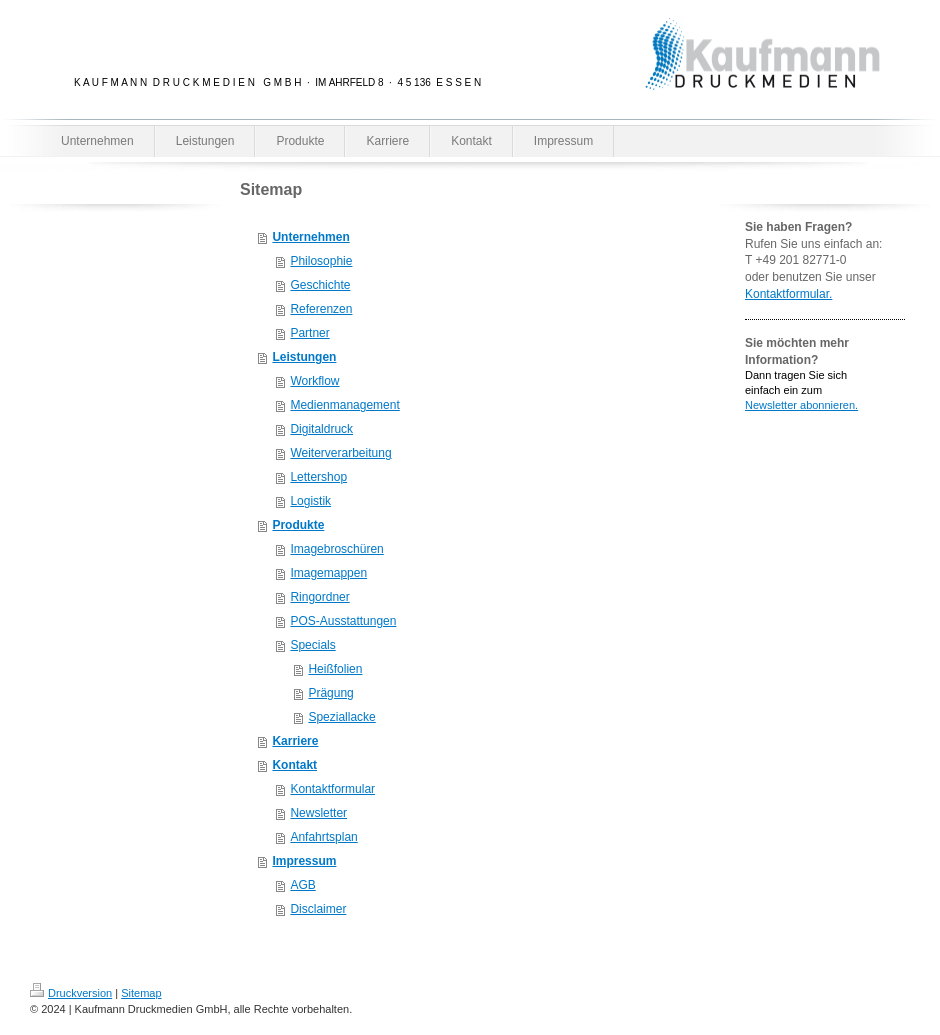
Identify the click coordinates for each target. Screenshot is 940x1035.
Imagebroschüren (336, 549)
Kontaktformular (332, 789)
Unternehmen (310, 237)
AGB (302, 885)
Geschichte (320, 285)
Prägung (330, 693)
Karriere (295, 741)
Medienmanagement (344, 405)
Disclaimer (318, 909)
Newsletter (318, 813)
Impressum (304, 861)
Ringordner (319, 597)
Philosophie (321, 261)
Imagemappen (328, 573)
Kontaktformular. (788, 294)
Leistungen (304, 357)
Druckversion (71, 993)
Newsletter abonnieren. (801, 405)
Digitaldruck (321, 429)
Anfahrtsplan (323, 837)
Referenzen (321, 309)
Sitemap (141, 993)
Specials (312, 645)
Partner (309, 333)
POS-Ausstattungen (343, 621)
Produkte (298, 525)
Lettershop (318, 477)
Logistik (310, 501)
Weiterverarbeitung (340, 453)
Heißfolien (335, 669)
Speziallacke (341, 717)
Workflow (314, 381)
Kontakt (294, 765)
